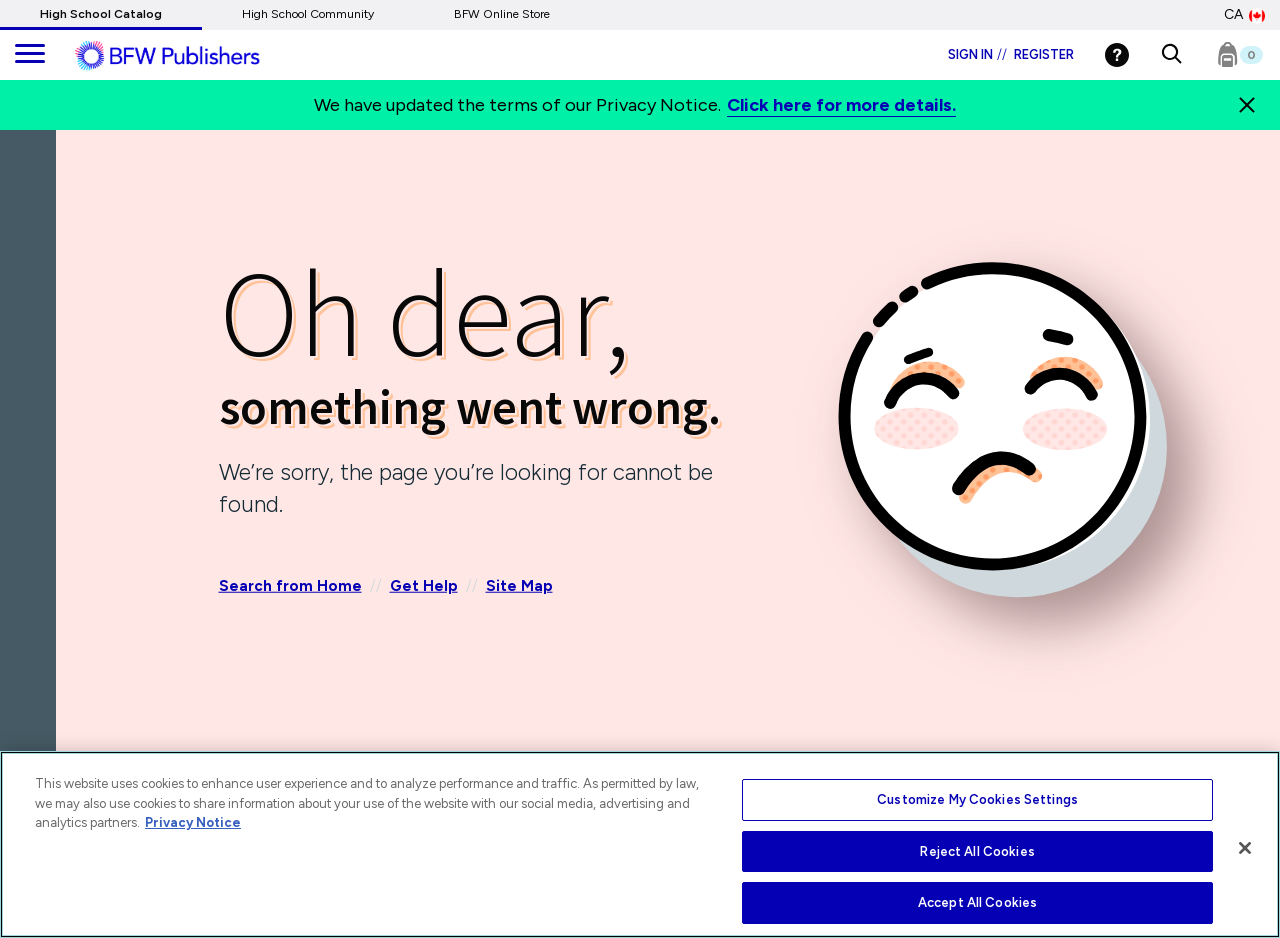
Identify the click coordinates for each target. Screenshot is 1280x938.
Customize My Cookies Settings (977, 799)
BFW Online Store (502, 14)
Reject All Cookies (977, 851)
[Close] (1245, 848)
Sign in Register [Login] (1011, 54)
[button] (1171, 55)
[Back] (33, 249)
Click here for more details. (841, 105)
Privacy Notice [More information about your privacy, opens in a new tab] (193, 822)
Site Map (519, 586)
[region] (640, 844)
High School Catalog (101, 14)
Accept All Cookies (977, 902)
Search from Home (290, 586)
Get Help (424, 586)
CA (1244, 15)
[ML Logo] (190, 56)
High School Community (308, 14)
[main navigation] (30, 55)
